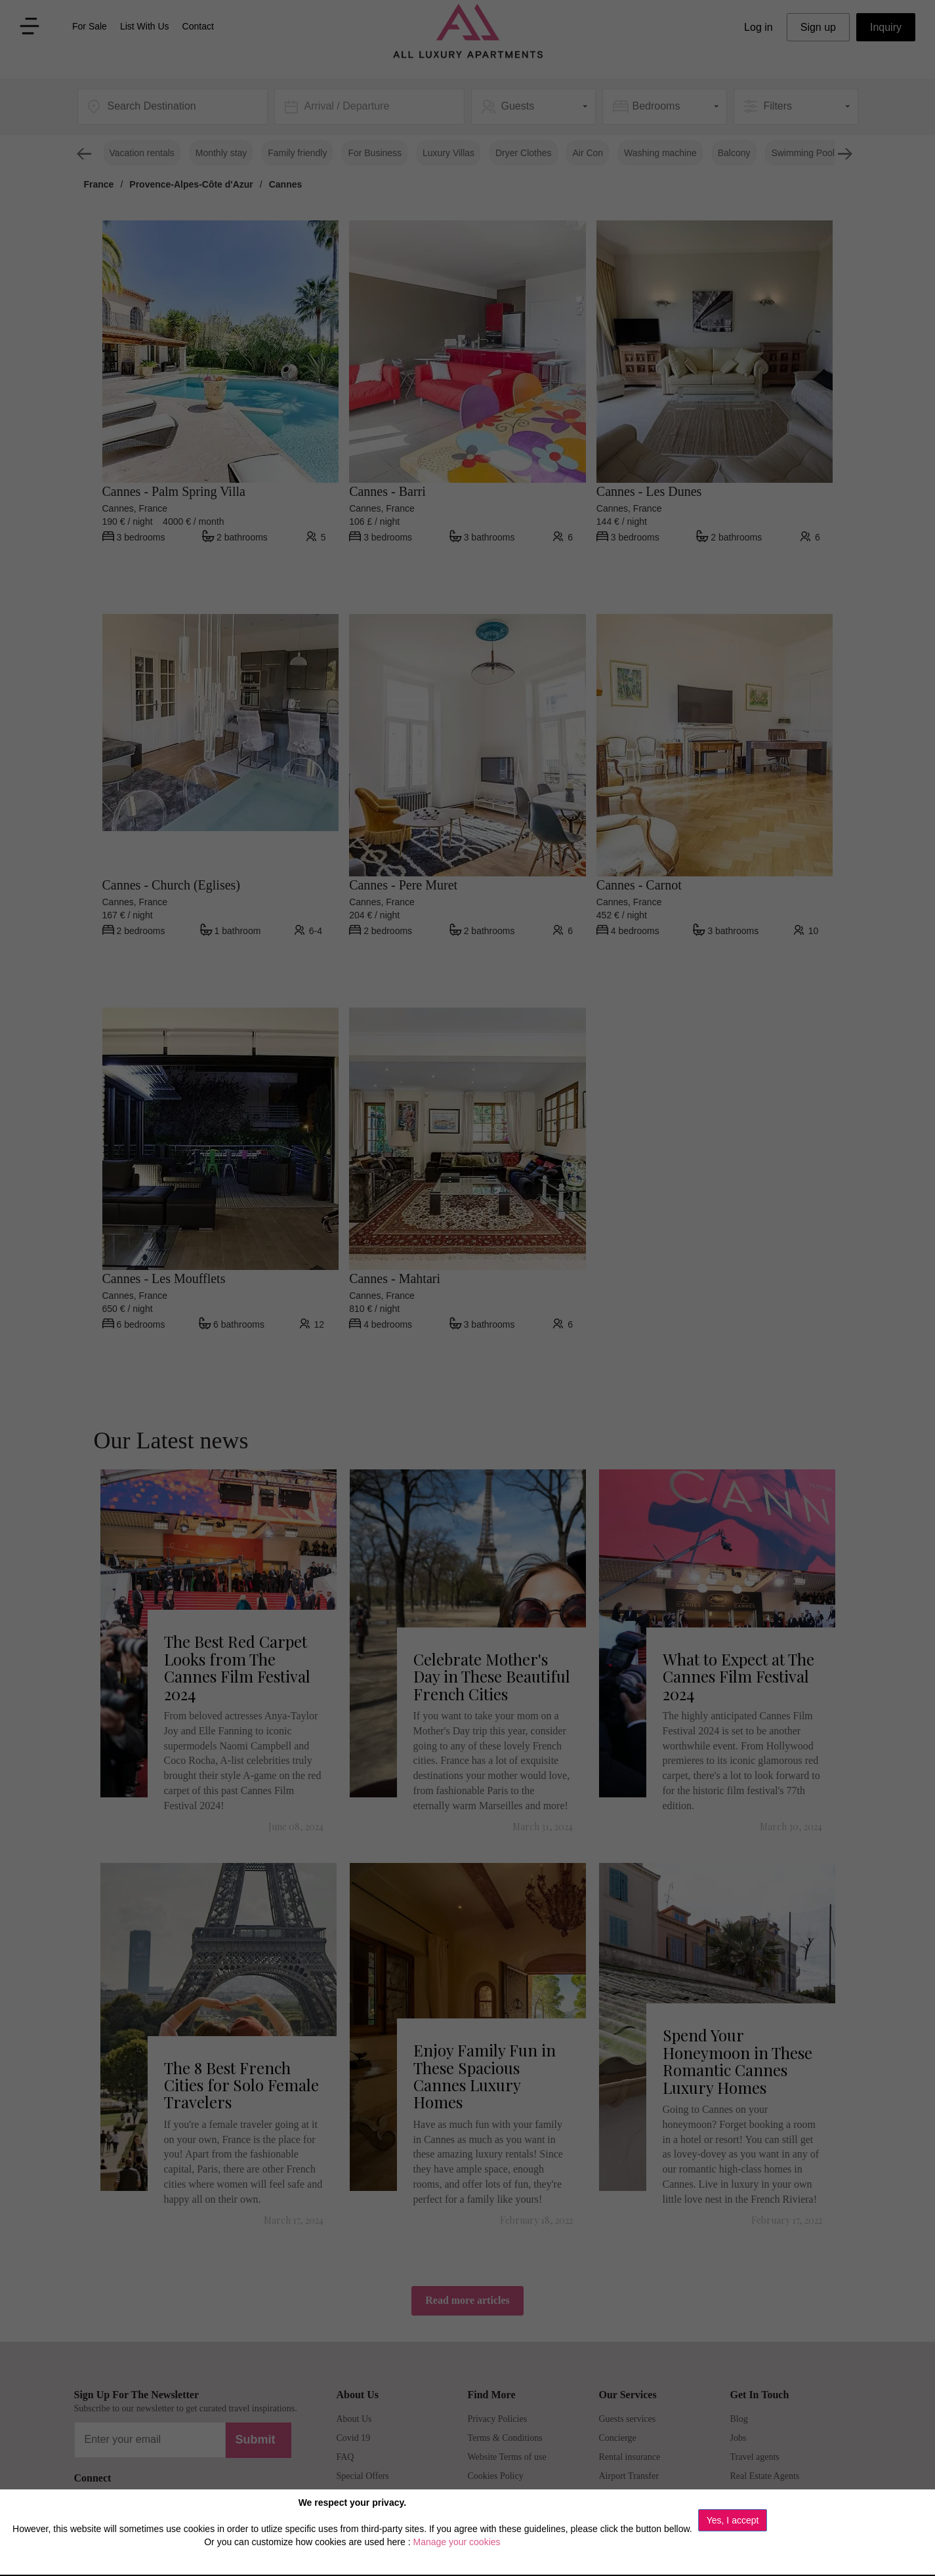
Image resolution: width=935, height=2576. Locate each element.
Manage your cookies (456, 2542)
